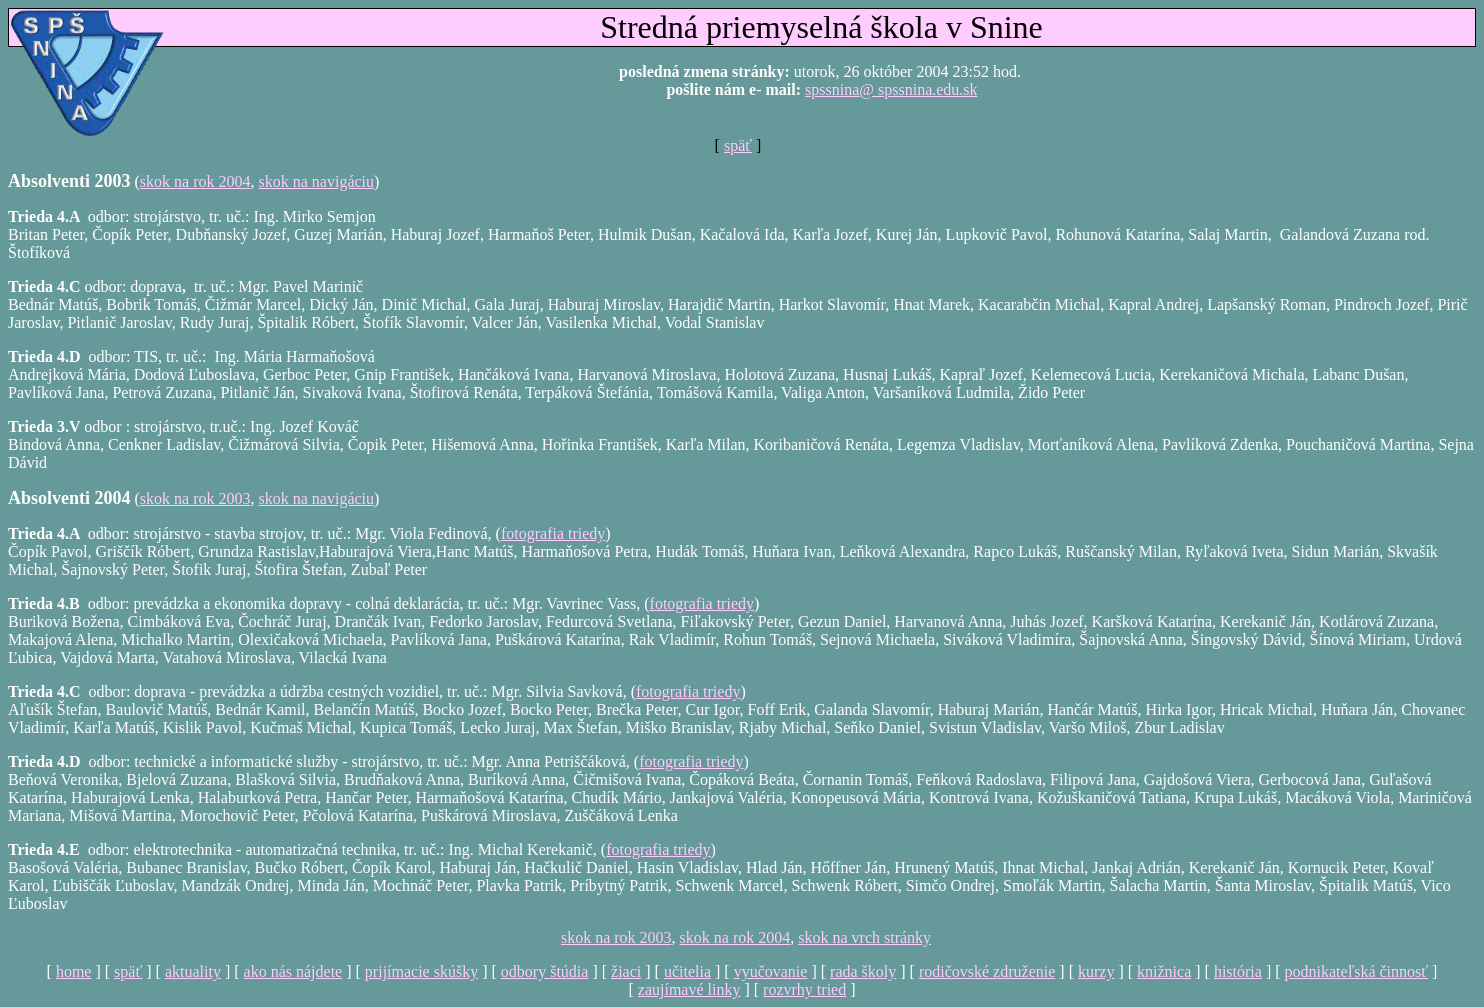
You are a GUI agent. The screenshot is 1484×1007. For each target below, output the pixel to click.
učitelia (687, 971)
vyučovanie (771, 971)
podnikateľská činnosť (1357, 971)
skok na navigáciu (317, 181)
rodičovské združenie (987, 971)
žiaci (626, 971)
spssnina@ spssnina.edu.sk (891, 89)
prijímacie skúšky (421, 971)
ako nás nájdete (293, 971)
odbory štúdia (545, 971)
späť (738, 145)
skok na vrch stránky (864, 937)
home (74, 971)
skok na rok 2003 (195, 498)
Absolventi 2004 (69, 498)
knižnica (1164, 971)
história (1238, 971)
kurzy (1096, 971)
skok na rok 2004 (195, 181)
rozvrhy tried (804, 989)
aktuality (193, 971)
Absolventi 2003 (69, 181)
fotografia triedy (553, 533)
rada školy (863, 971)
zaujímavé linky (689, 989)
